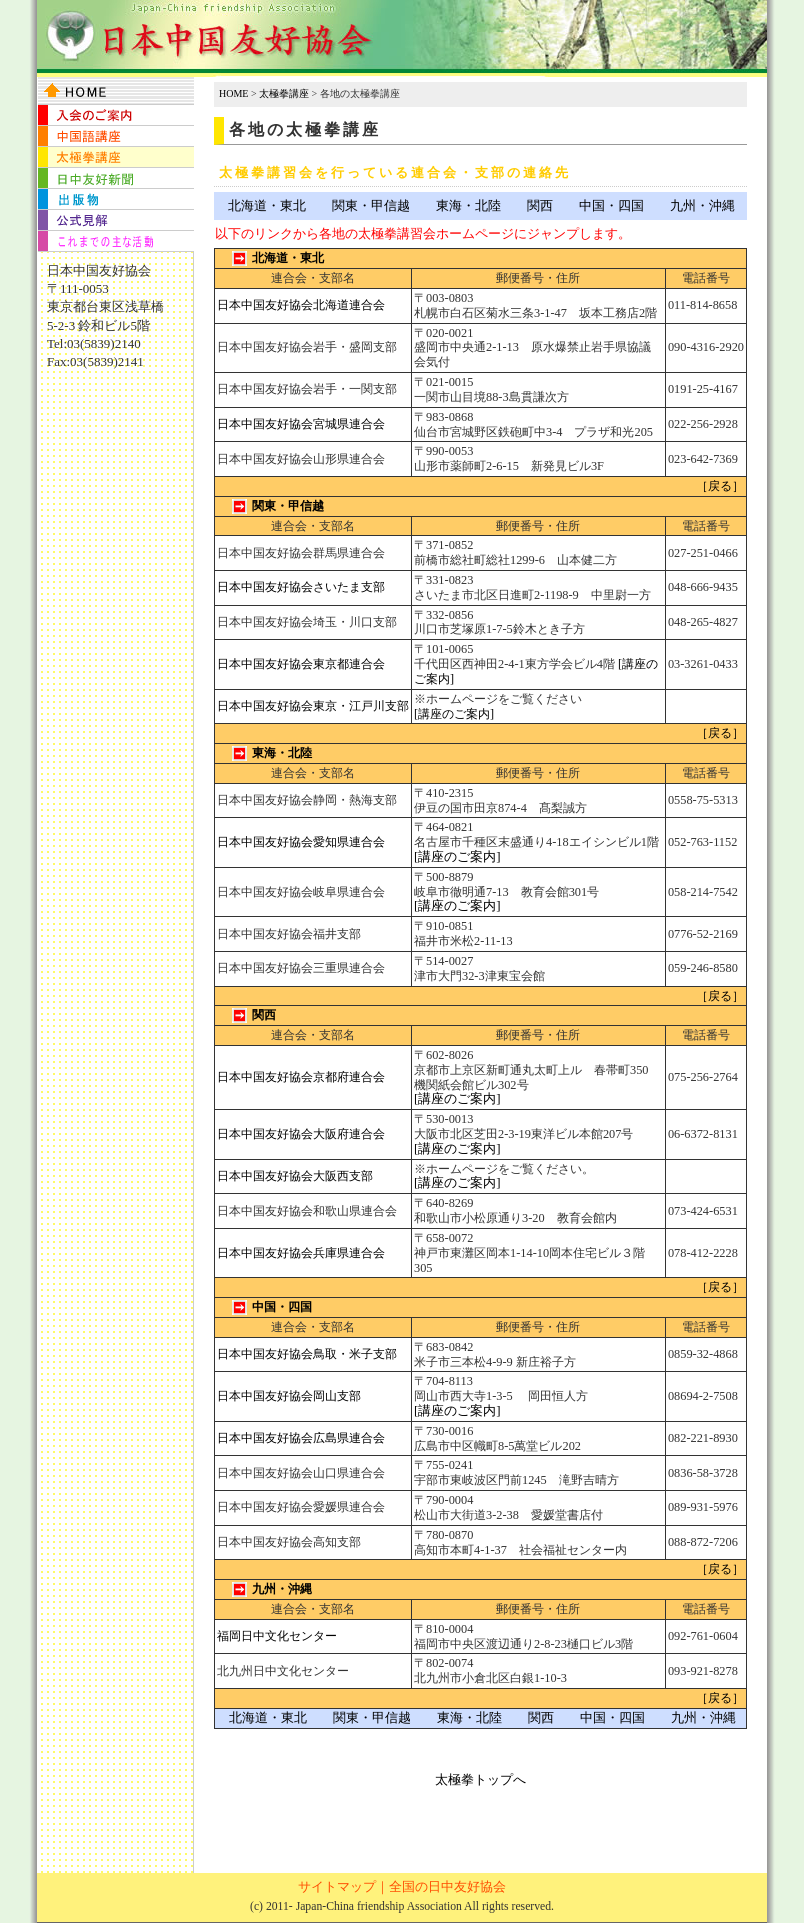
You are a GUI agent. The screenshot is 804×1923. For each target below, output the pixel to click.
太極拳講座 (284, 93)
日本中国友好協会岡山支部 (289, 1396)
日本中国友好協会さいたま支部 (301, 587)
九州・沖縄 (702, 205)
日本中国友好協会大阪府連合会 (301, 1134)
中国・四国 (611, 205)
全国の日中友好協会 (447, 1886)
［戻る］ (720, 486)
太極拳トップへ (480, 1779)
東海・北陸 (468, 205)
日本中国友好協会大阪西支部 (295, 1176)
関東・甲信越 (371, 205)
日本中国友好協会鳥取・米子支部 (307, 1354)
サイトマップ (337, 1886)
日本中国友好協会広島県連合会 (301, 1438)
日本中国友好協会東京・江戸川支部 (313, 706)
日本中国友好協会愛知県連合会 (301, 842)
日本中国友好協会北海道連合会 (301, 305)
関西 (540, 205)
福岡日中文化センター (277, 1636)
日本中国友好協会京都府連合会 (301, 1077)
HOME (233, 93)
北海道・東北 (267, 205)
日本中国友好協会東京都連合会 (301, 664)
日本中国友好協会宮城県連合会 (301, 424)
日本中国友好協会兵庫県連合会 (301, 1253)
